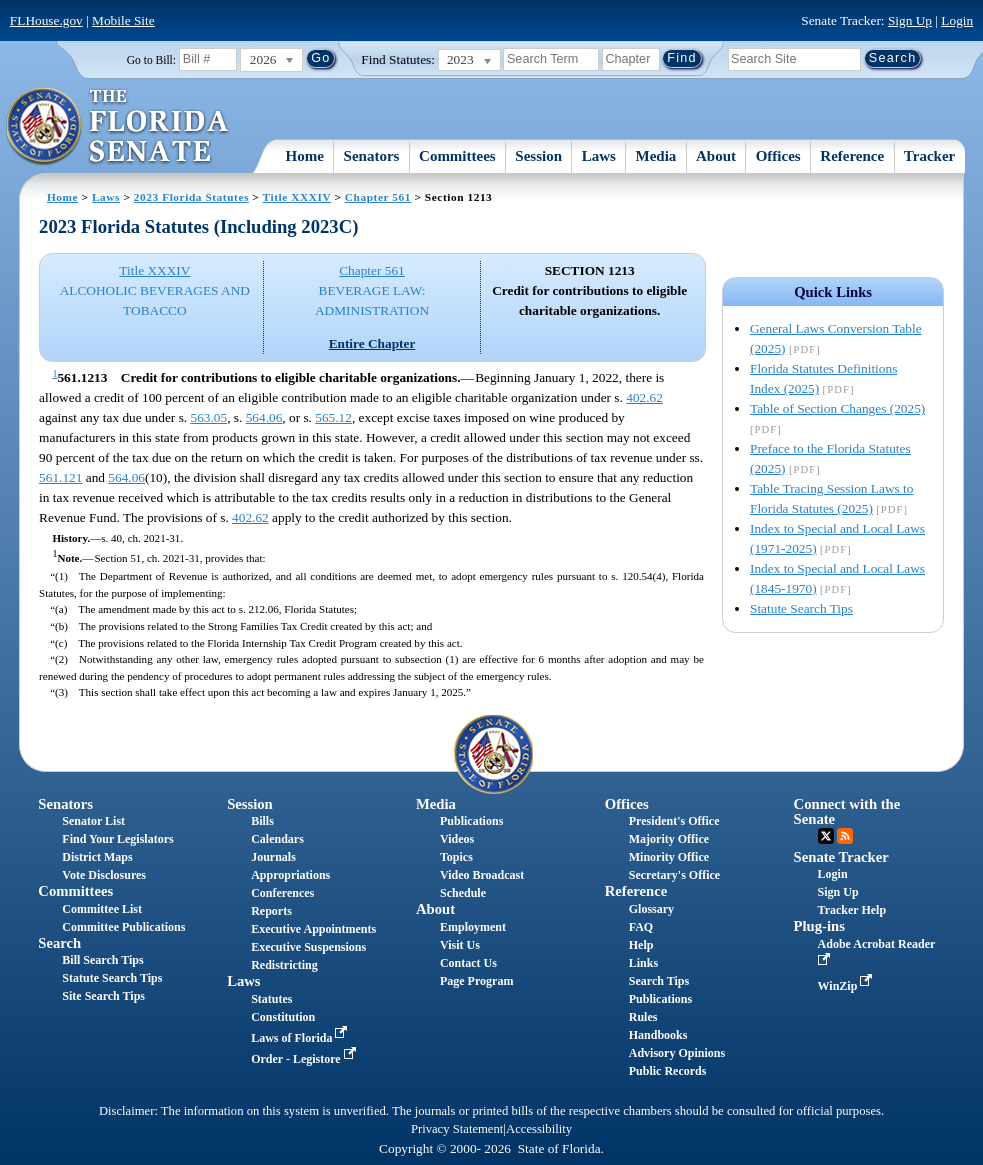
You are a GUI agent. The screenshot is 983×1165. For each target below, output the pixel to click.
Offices (778, 156)
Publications (471, 821)
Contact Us (468, 963)
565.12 (333, 417)
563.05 (209, 417)
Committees (457, 156)
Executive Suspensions (308, 947)
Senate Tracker (841, 857)
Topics (456, 857)
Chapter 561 (378, 197)
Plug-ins (819, 926)
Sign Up (910, 20)
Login (957, 20)
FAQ (641, 927)
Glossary (651, 909)
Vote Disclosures (104, 875)
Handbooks (658, 1035)
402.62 (644, 397)
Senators (372, 156)
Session (538, 156)
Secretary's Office (674, 875)
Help (641, 945)
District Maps (97, 857)
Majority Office (669, 839)
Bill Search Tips (102, 960)
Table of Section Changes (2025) (837, 408)
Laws (599, 156)
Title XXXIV (297, 197)
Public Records (668, 1071)
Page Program (476, 981)
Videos (457, 839)
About (716, 156)
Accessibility (539, 1129)
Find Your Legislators (117, 839)
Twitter (826, 836)
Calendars (277, 839)
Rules (643, 1017)
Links (643, 963)
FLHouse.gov (46, 20)
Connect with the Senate (847, 811)
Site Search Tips (103, 996)
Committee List (102, 909)
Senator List (93, 821)
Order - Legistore (305, 1059)
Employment (473, 927)
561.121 (60, 477)
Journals (273, 857)
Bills (262, 821)
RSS (845, 836)
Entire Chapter (372, 343)
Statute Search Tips (801, 608)
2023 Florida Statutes (191, 197)
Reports (271, 911)
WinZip (847, 986)
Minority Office (669, 857)
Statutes (271, 999)
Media (656, 156)
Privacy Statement (457, 1129)
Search (59, 943)
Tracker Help (852, 910)
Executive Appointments (313, 929)
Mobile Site (123, 20)
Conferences (282, 893)
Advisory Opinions (677, 1053)
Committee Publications (123, 927)
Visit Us (460, 945)
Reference (852, 156)
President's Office (674, 821)
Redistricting (284, 965)
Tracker (929, 156)
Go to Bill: (151, 60)
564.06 (264, 417)
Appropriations (290, 875)
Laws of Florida (301, 1038)
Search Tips (659, 981)
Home (305, 156)
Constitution (283, 1017)
